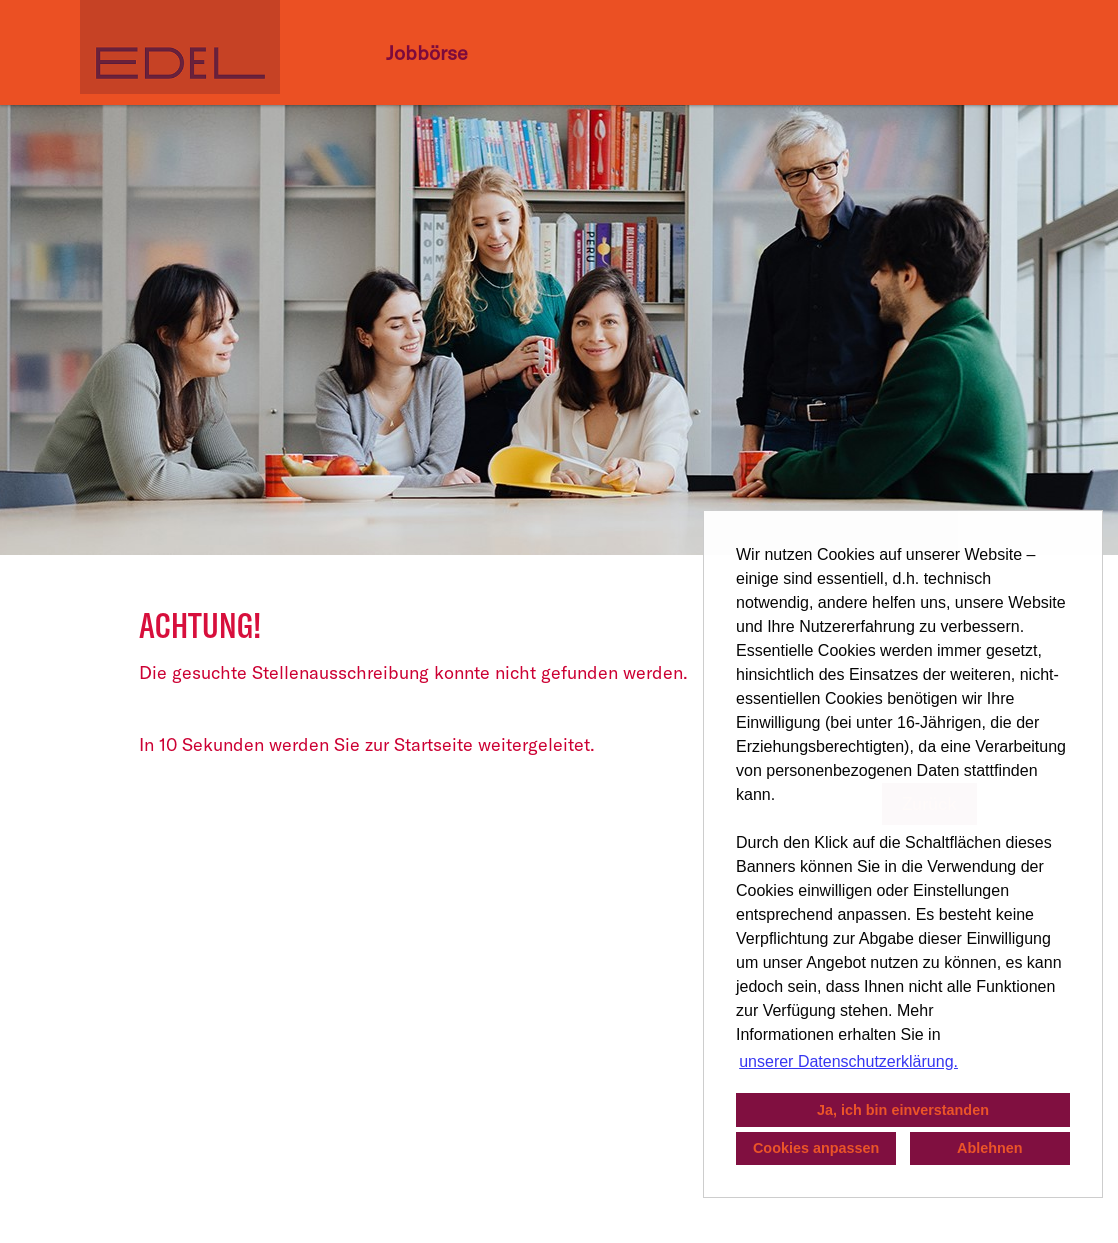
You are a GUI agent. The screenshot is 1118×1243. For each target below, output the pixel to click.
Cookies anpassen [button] (816, 1148)
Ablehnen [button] (990, 1148)
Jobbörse (427, 52)
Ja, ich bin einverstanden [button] (903, 1110)
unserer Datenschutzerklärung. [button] (848, 1061)
